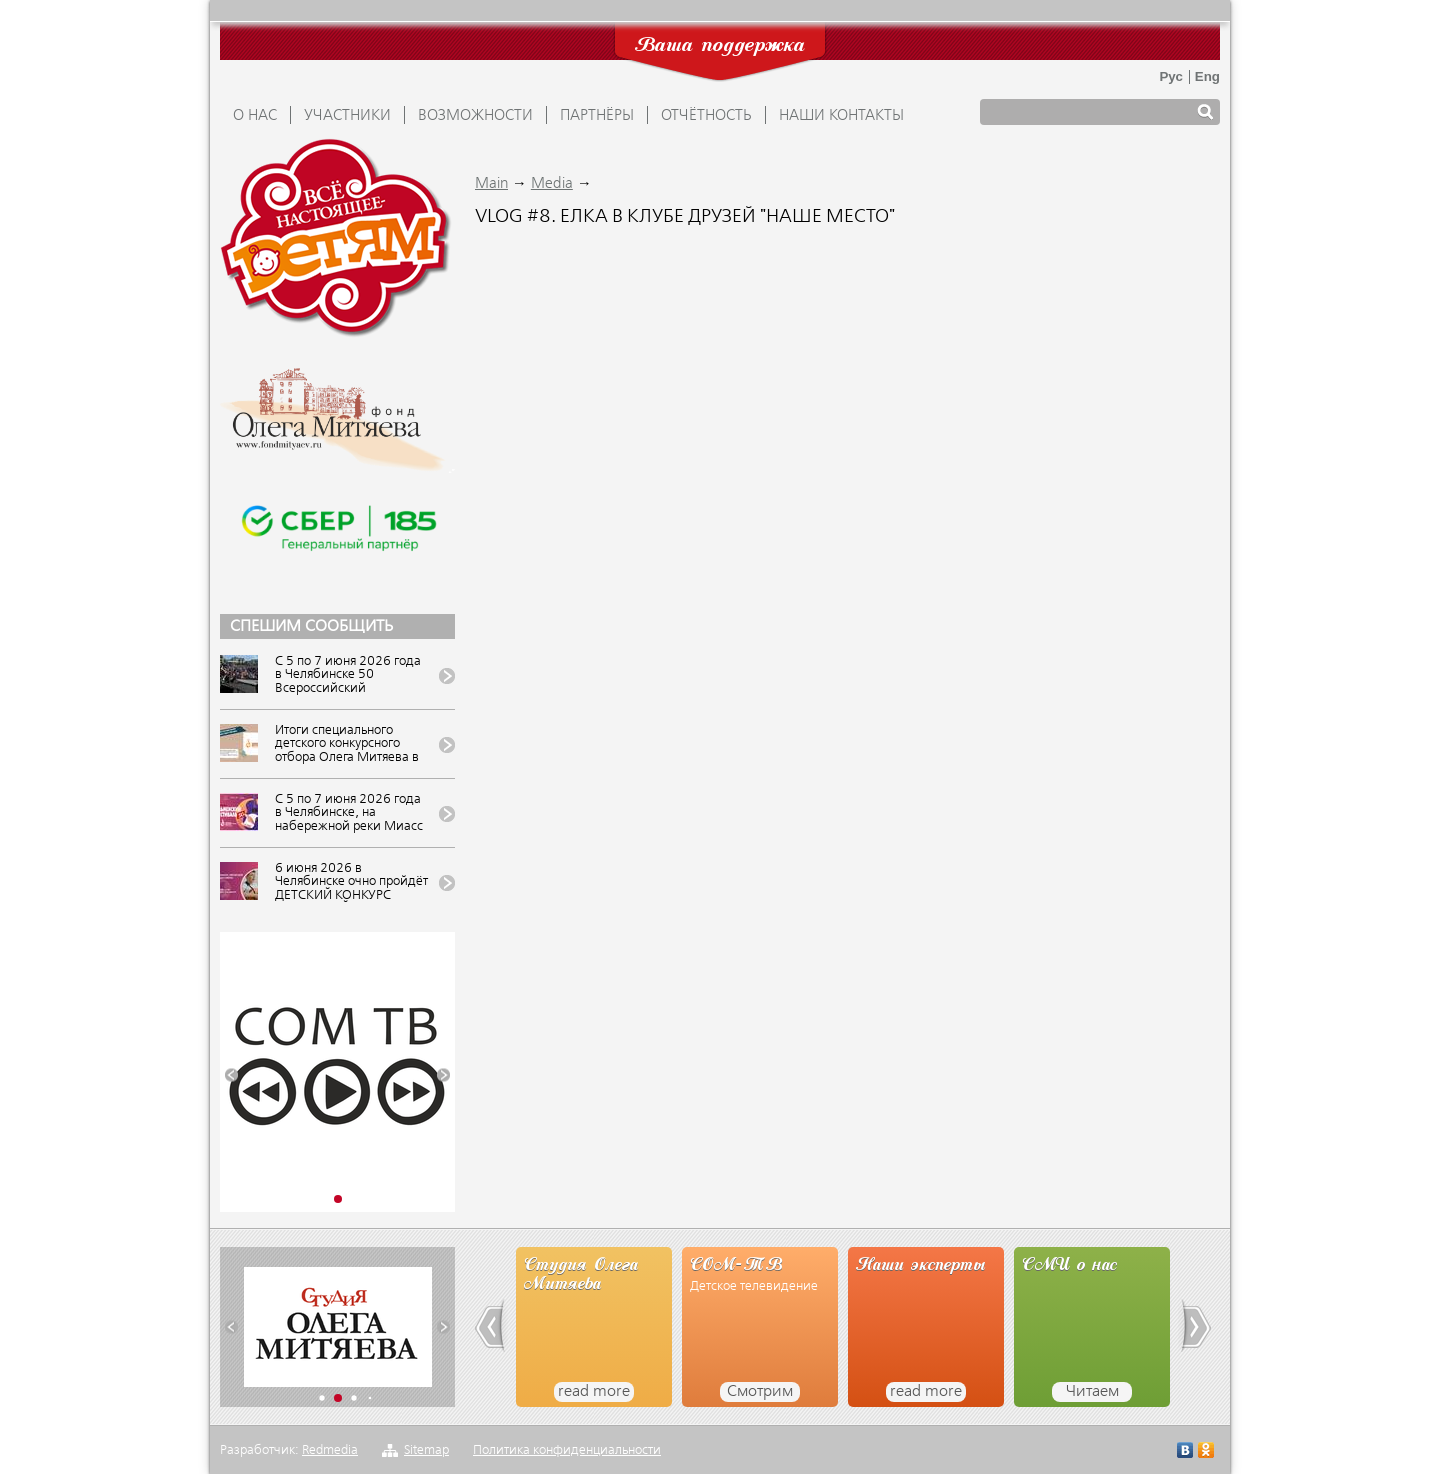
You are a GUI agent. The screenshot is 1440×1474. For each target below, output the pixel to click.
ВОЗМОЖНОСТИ (475, 116)
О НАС (255, 116)
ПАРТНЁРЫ (597, 116)
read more (594, 1392)
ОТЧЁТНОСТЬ (706, 116)
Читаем (1092, 1392)
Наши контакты (841, 116)
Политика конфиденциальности (567, 1450)
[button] (231, 1075)
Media (552, 184)
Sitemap (426, 1450)
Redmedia (330, 1450)
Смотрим (760, 1392)
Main (491, 184)
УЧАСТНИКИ (347, 116)
